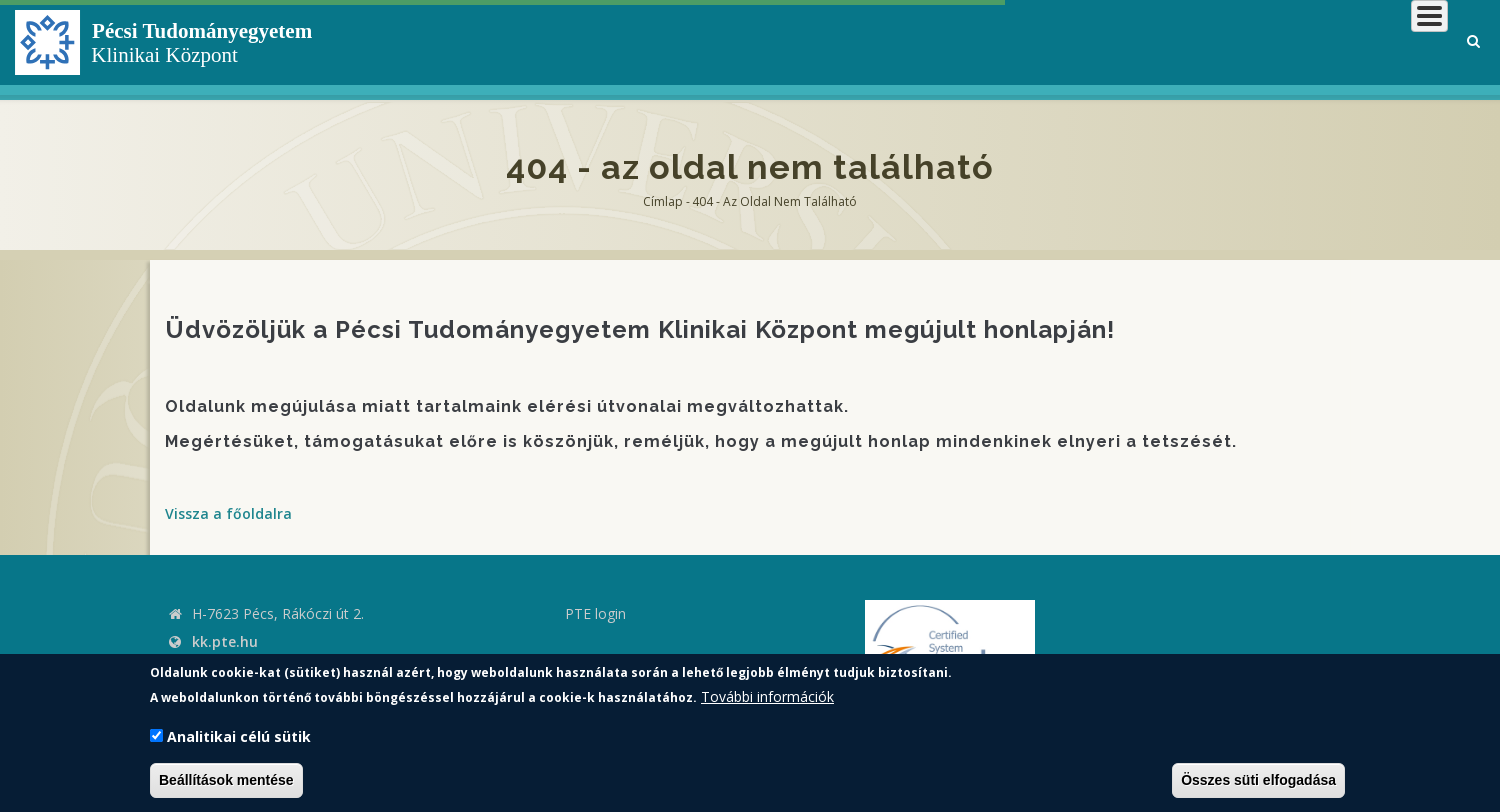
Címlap (663, 201)
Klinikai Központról (913, 44)
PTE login (595, 613)
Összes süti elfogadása (1258, 780)
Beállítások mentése (226, 780)
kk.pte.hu (225, 641)
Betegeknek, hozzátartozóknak (1145, 44)
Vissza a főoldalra (228, 513)
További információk (767, 696)
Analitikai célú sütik (239, 736)
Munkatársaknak (1366, 44)
